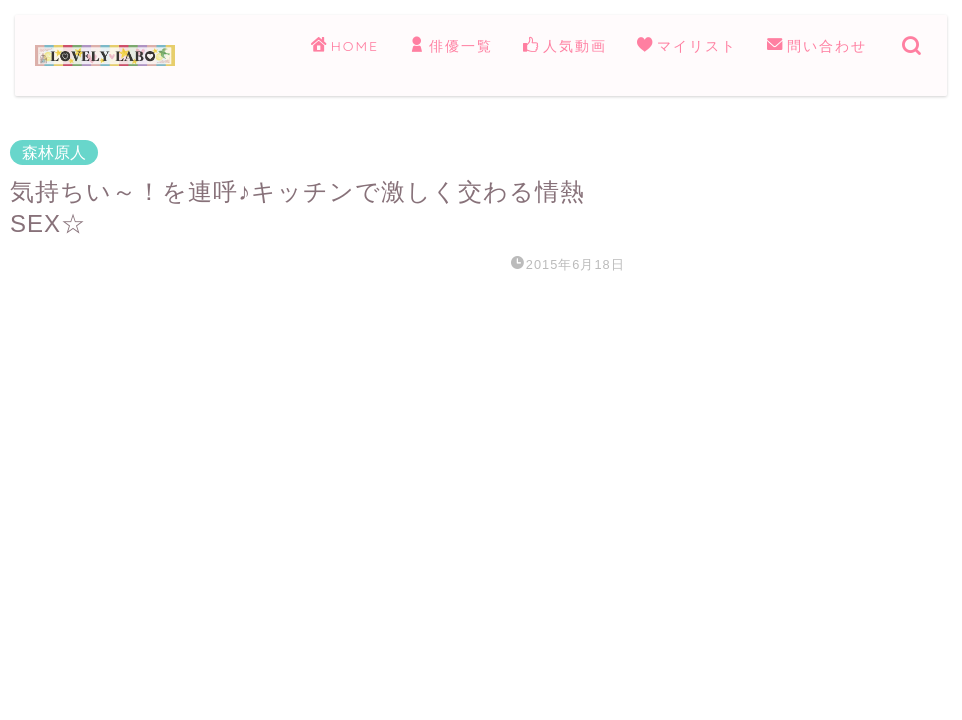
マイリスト (687, 47)
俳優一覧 (451, 47)
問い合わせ (817, 47)
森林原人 (54, 152)
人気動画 (565, 47)
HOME (345, 47)
